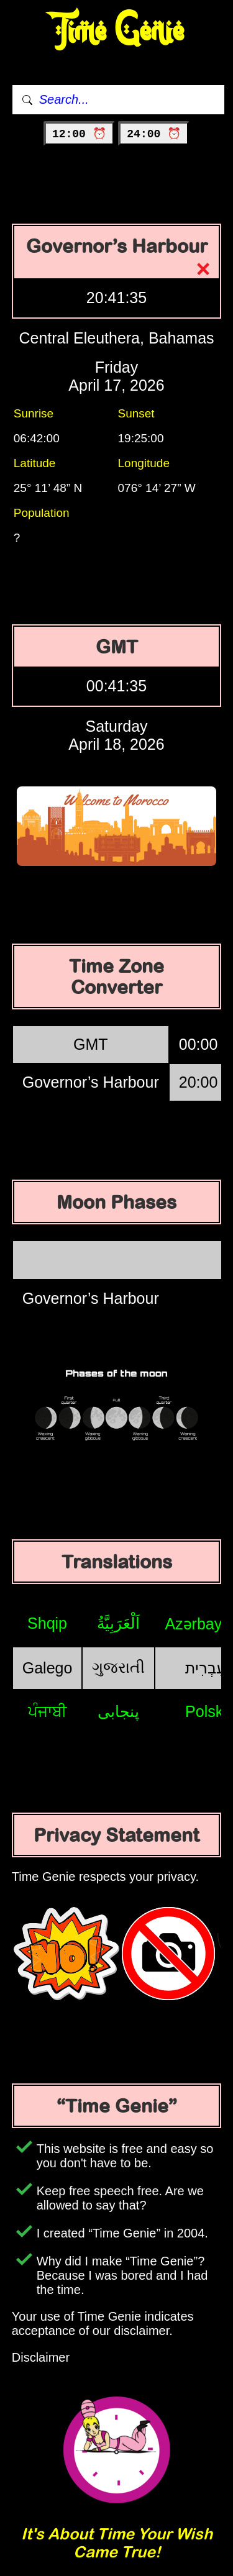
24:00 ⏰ (154, 134)
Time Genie (116, 31)
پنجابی (118, 1711)
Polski (206, 1711)
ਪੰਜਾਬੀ (47, 1711)
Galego (47, 1668)
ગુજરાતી (118, 1667)
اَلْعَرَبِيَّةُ (118, 1623)
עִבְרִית (205, 1668)
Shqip (47, 1623)
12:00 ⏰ (79, 134)
